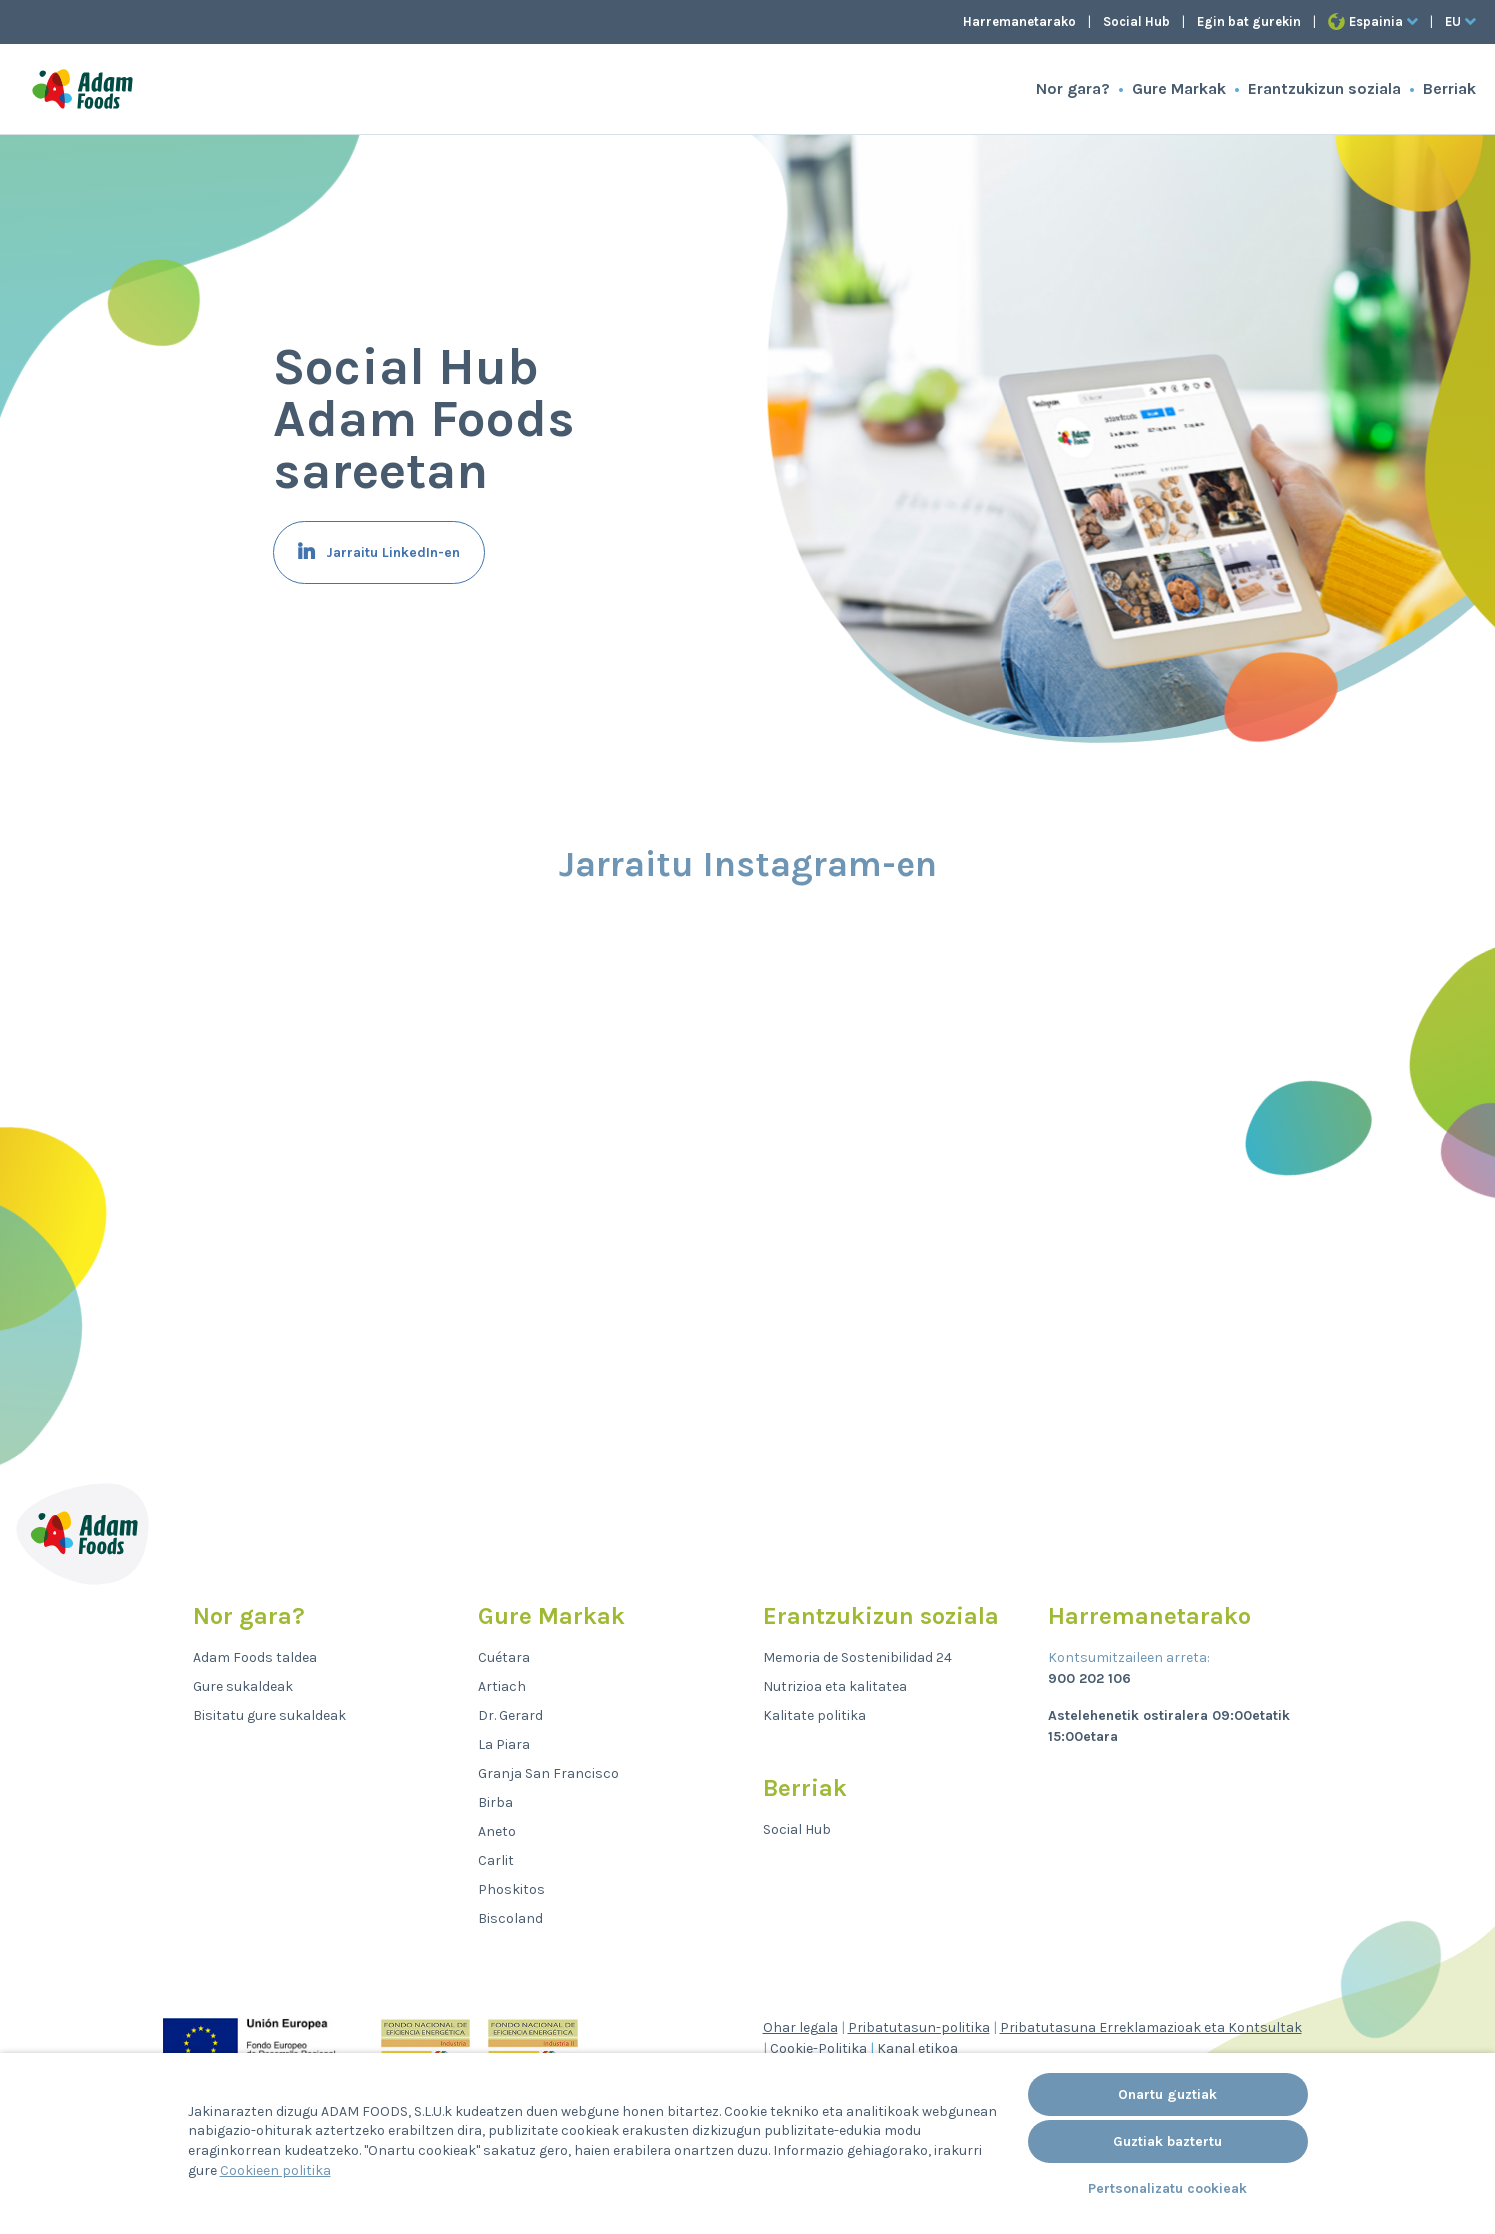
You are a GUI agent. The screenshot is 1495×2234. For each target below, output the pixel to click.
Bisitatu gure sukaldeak (269, 1715)
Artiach (502, 1686)
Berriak (1449, 88)
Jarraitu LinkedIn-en (391, 552)
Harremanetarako (1019, 21)
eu (1460, 21)
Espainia (1373, 21)
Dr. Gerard (510, 1715)
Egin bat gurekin (1249, 21)
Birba (495, 1802)
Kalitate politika (814, 1715)
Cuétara (504, 1657)
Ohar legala (800, 2027)
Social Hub (1136, 21)
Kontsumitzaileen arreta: (1129, 1657)
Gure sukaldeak (243, 1686)
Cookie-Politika (818, 2048)
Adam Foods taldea (255, 1657)
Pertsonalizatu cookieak (1167, 2188)
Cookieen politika (275, 2170)
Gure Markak (1179, 88)
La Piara (504, 1744)
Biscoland (510, 1918)
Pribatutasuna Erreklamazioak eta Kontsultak (1151, 2027)
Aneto (497, 1831)
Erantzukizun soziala (1324, 88)
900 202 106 (1089, 1678)
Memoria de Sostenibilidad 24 (857, 1657)
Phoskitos (511, 1889)
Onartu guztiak (1167, 2094)
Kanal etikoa (917, 2048)
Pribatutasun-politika (919, 2027)
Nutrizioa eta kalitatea (835, 1686)
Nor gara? (1073, 88)
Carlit (496, 1860)
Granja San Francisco (548, 1773)
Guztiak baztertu (1167, 2141)
